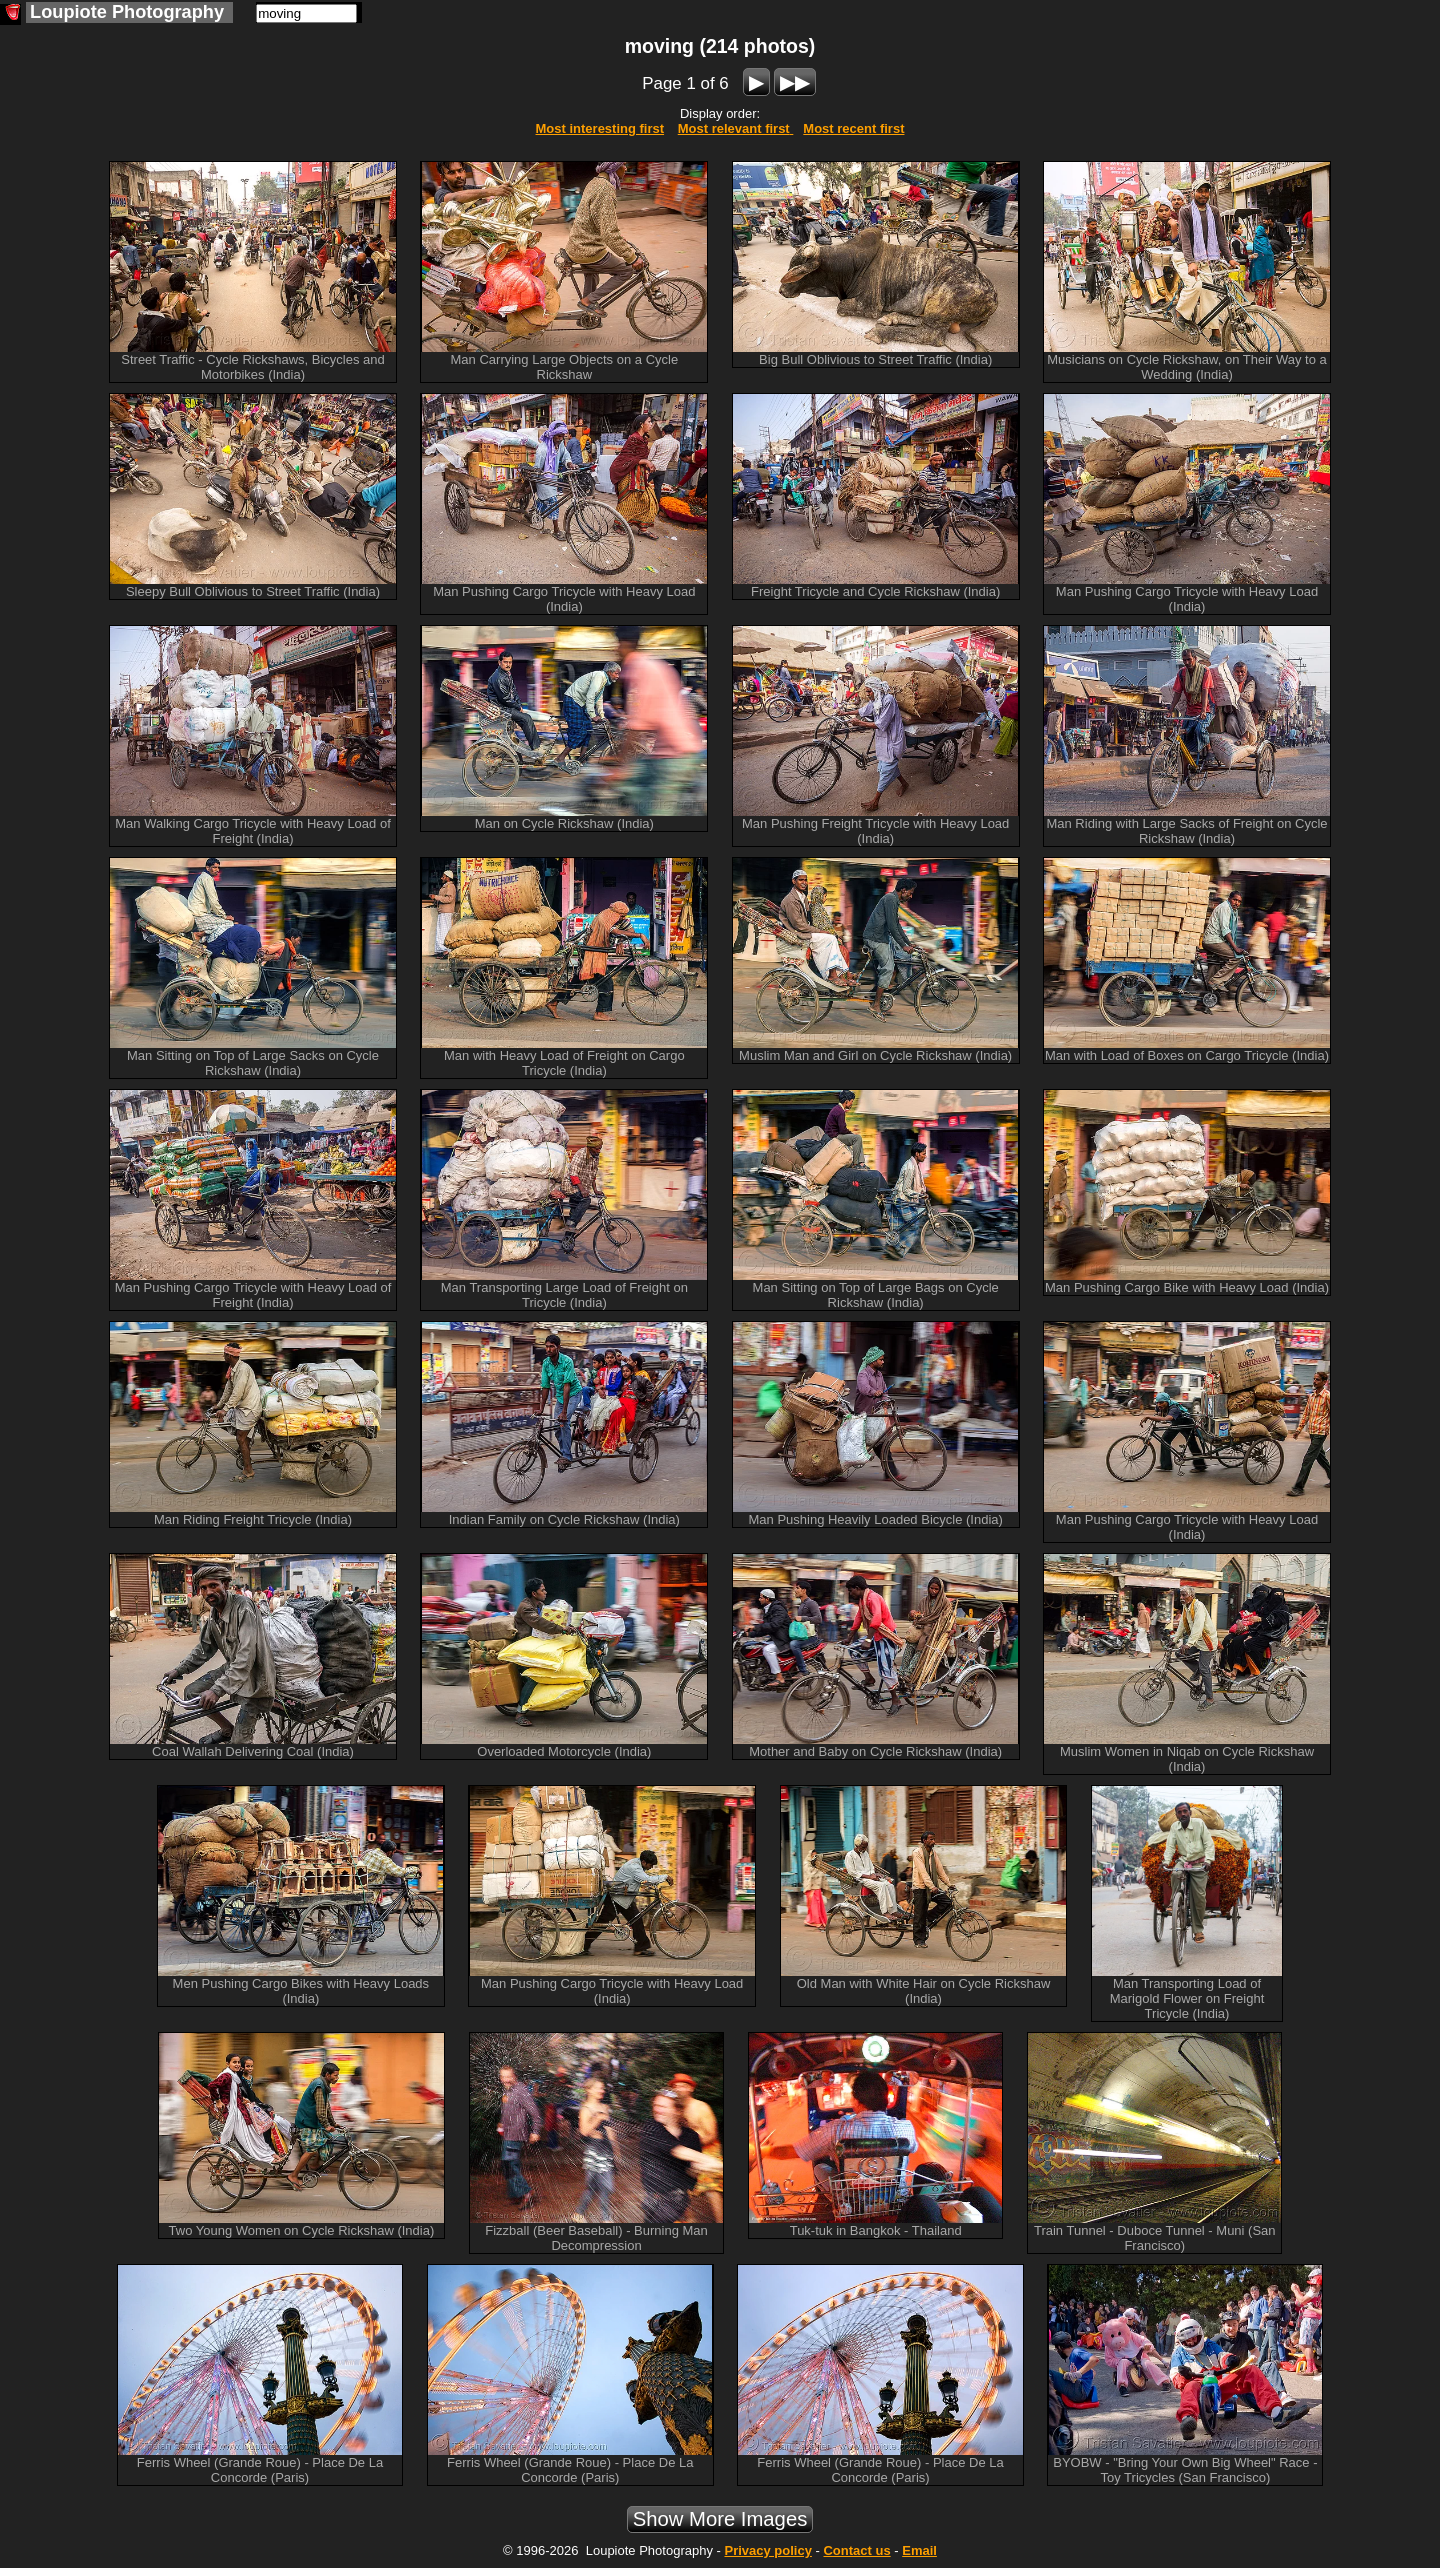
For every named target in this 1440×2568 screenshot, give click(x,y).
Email (919, 2550)
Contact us (856, 2550)
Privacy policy (767, 2550)
